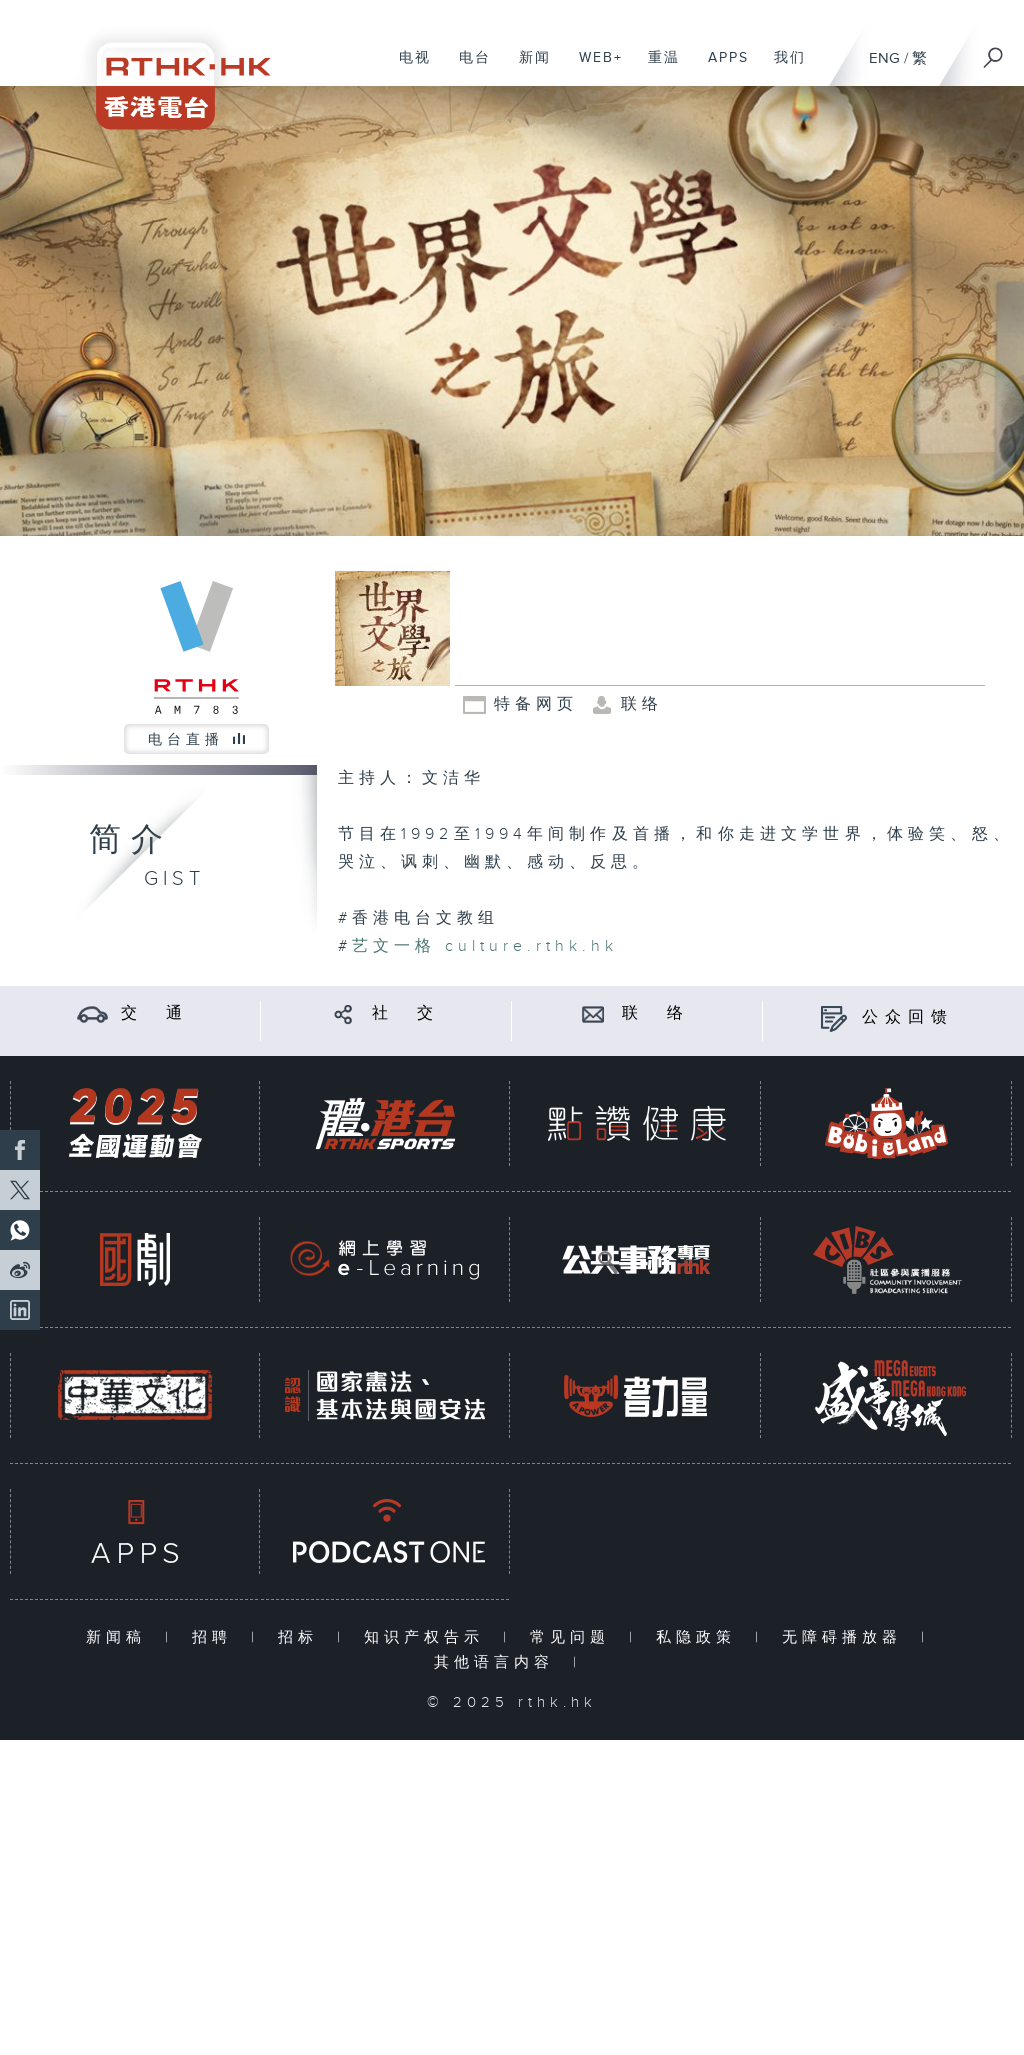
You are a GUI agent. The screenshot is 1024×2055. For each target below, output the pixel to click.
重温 (656, 68)
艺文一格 (394, 946)
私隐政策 (700, 1637)
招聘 (216, 1637)
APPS (721, 68)
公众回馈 (908, 1017)
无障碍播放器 (846, 1637)
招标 (302, 1637)
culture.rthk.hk (531, 946)
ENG (884, 58)
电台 (467, 68)
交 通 (155, 1013)
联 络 (656, 1013)
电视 (407, 68)
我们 (782, 68)
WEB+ (593, 68)
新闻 (527, 68)
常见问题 (574, 1637)
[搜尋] (994, 51)
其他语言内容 (498, 1662)
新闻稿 (120, 1637)
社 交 (406, 1013)
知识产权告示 (428, 1637)
